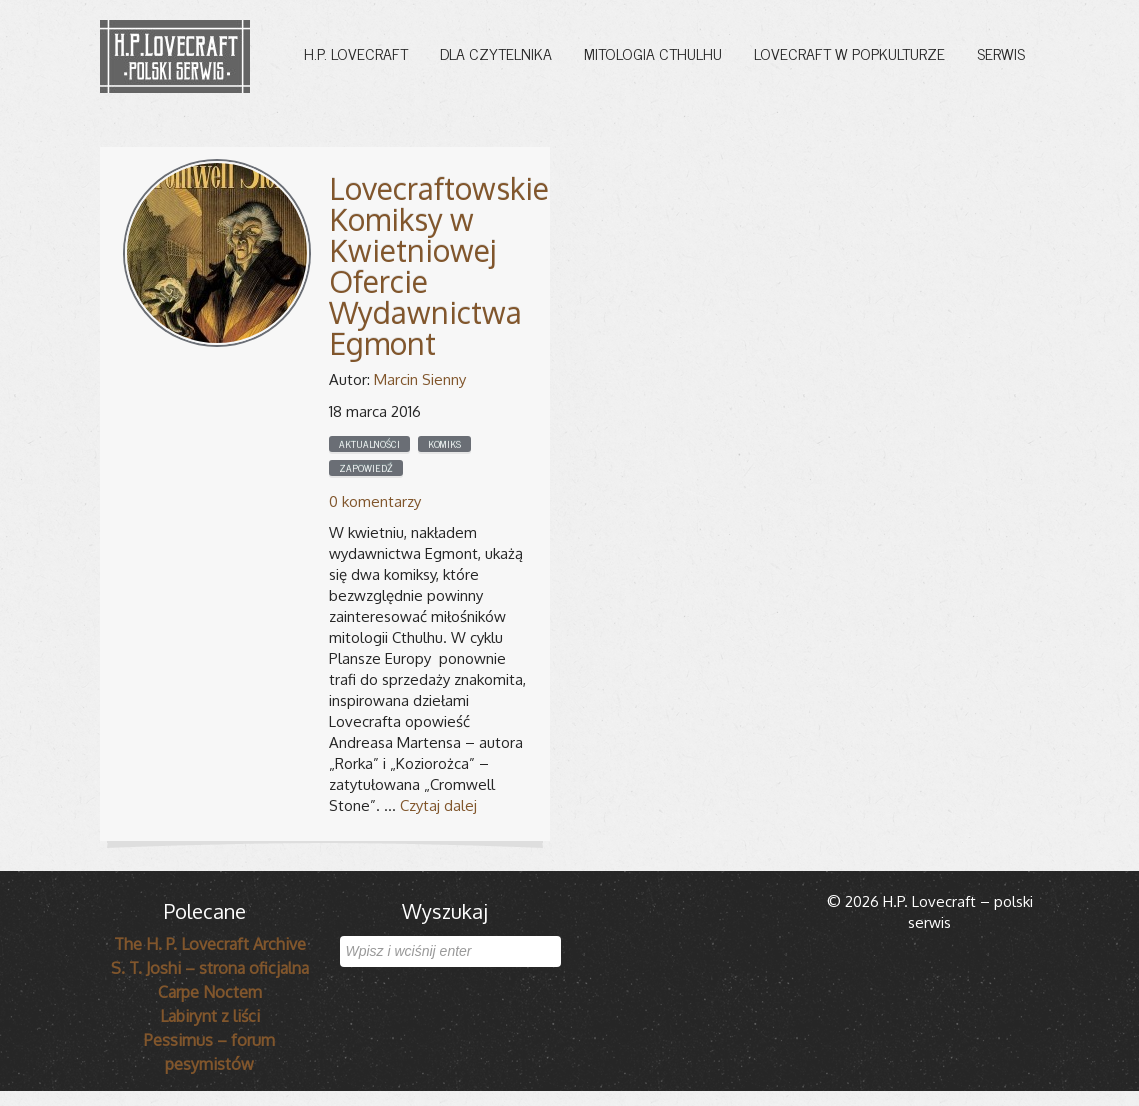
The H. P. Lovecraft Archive (210, 944)
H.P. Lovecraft (356, 53)
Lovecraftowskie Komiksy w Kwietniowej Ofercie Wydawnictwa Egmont (439, 265)
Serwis (1001, 53)
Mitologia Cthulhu (653, 53)
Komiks (444, 444)
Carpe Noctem (210, 992)
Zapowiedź (366, 468)
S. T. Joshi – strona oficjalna (210, 968)
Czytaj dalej (438, 805)
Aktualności (369, 444)
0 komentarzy (375, 501)
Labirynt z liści (210, 1016)
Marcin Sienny (420, 379)
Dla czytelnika (496, 53)
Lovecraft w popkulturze (849, 53)
